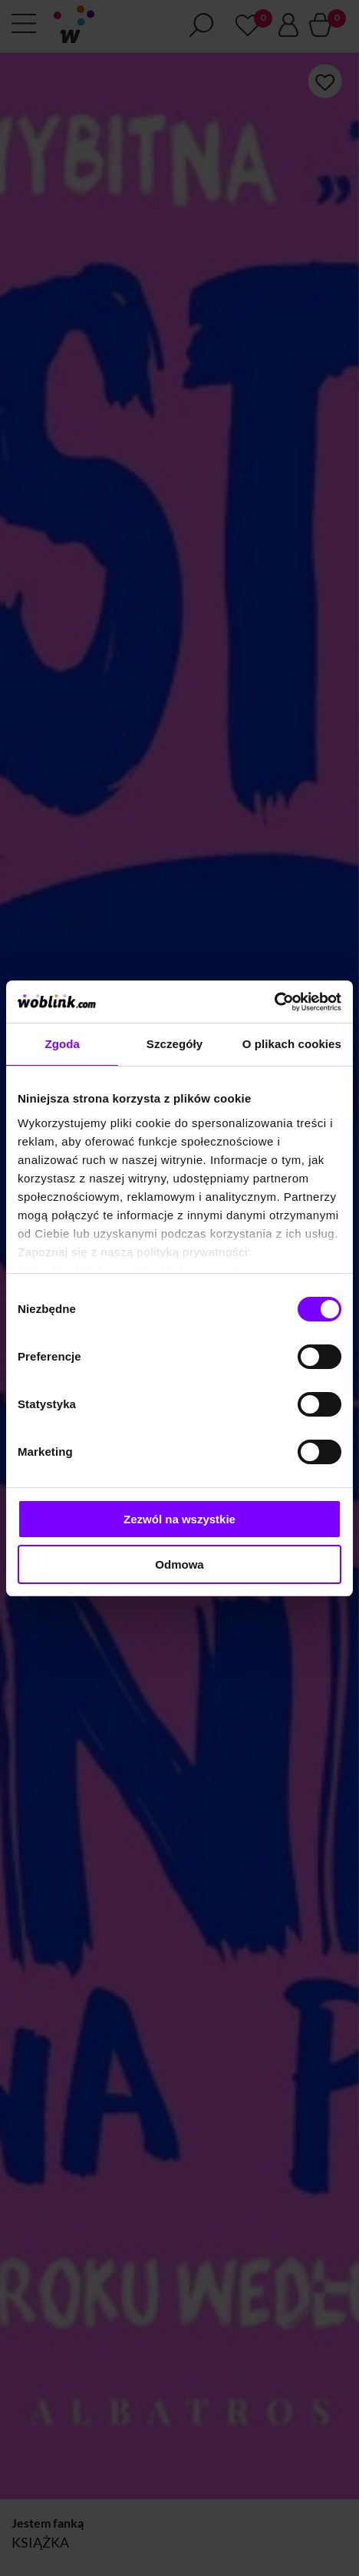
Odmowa (179, 1564)
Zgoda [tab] (62, 1043)
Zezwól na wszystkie (179, 1519)
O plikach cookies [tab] (291, 1043)
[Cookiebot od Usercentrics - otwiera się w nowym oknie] (274, 1002)
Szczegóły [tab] (175, 1043)
